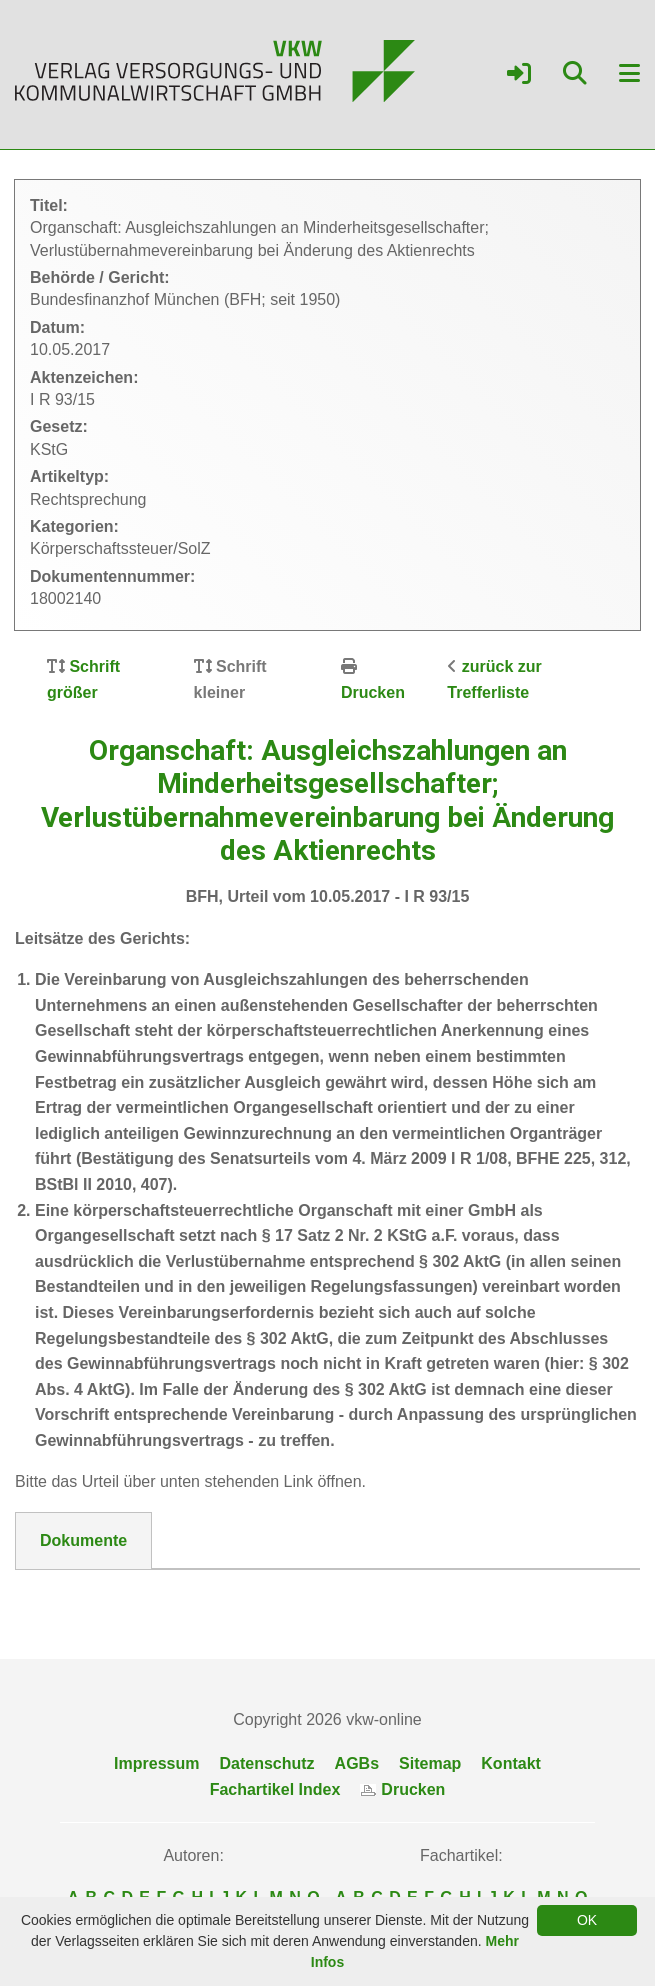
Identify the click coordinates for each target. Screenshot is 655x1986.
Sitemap (430, 1763)
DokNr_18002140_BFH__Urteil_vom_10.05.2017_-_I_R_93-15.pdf (285, 1594)
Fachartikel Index (275, 1789)
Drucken (373, 692)
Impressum (156, 1763)
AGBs (357, 1763)
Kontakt (511, 1763)
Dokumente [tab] (83, 1540)
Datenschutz (266, 1763)
